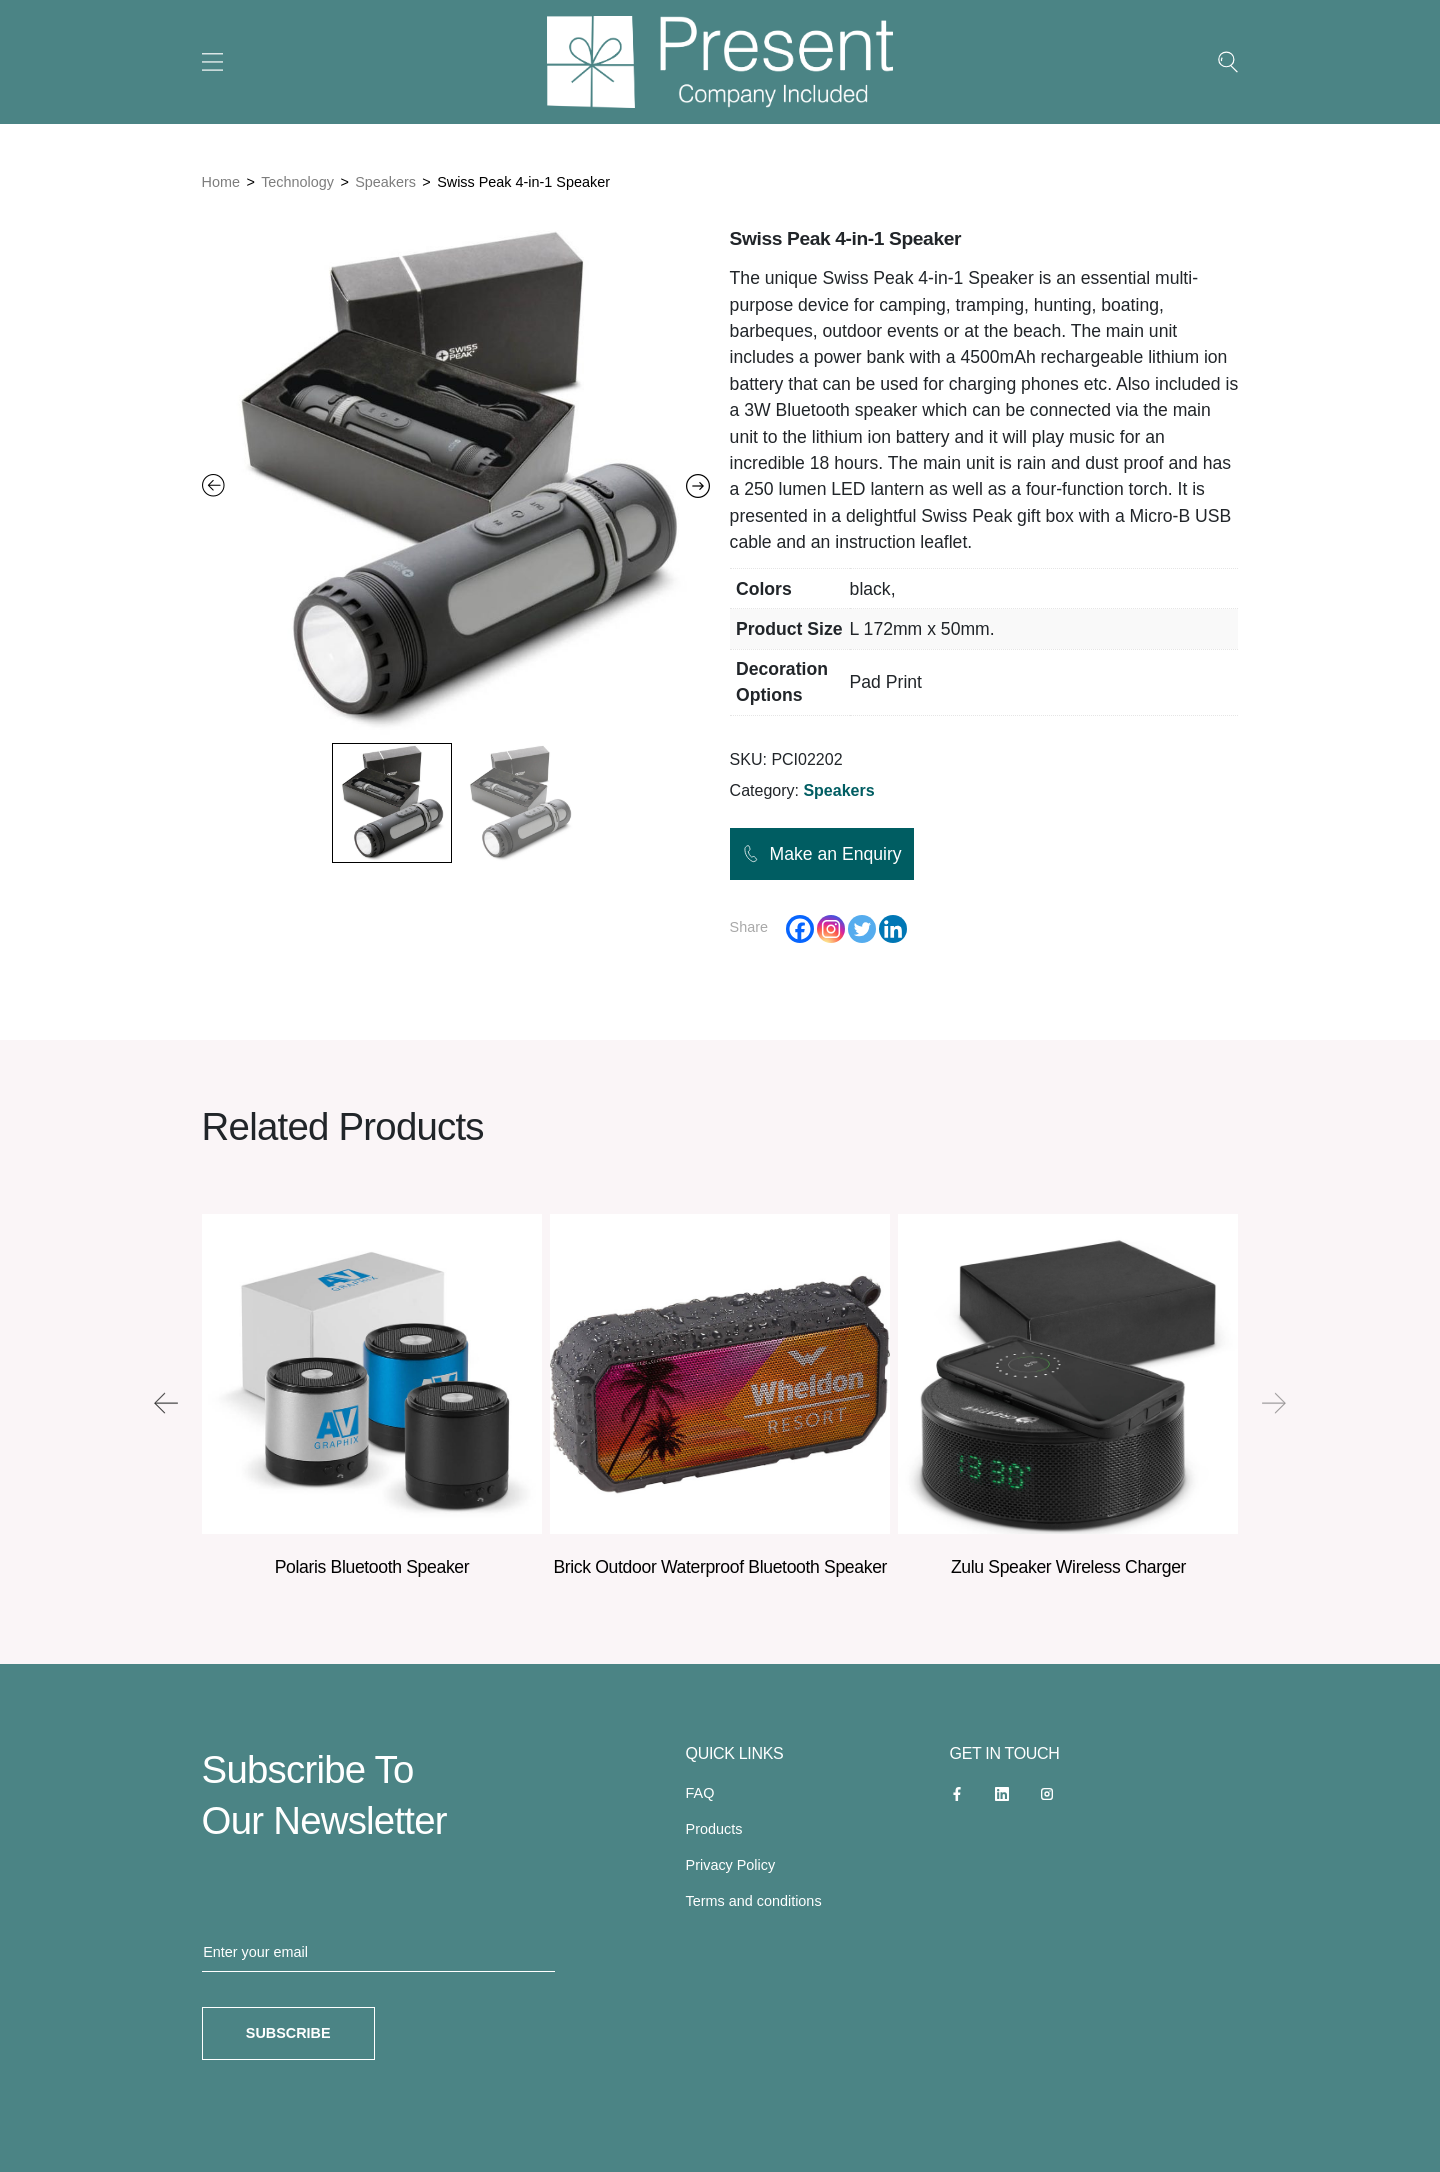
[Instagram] (831, 929)
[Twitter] (862, 929)
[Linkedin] (893, 929)
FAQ (700, 1793)
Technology (297, 182)
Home (221, 182)
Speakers (385, 182)
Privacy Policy (731, 1865)
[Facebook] (800, 929)
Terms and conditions (754, 1901)
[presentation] (166, 1403)
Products (714, 1829)
